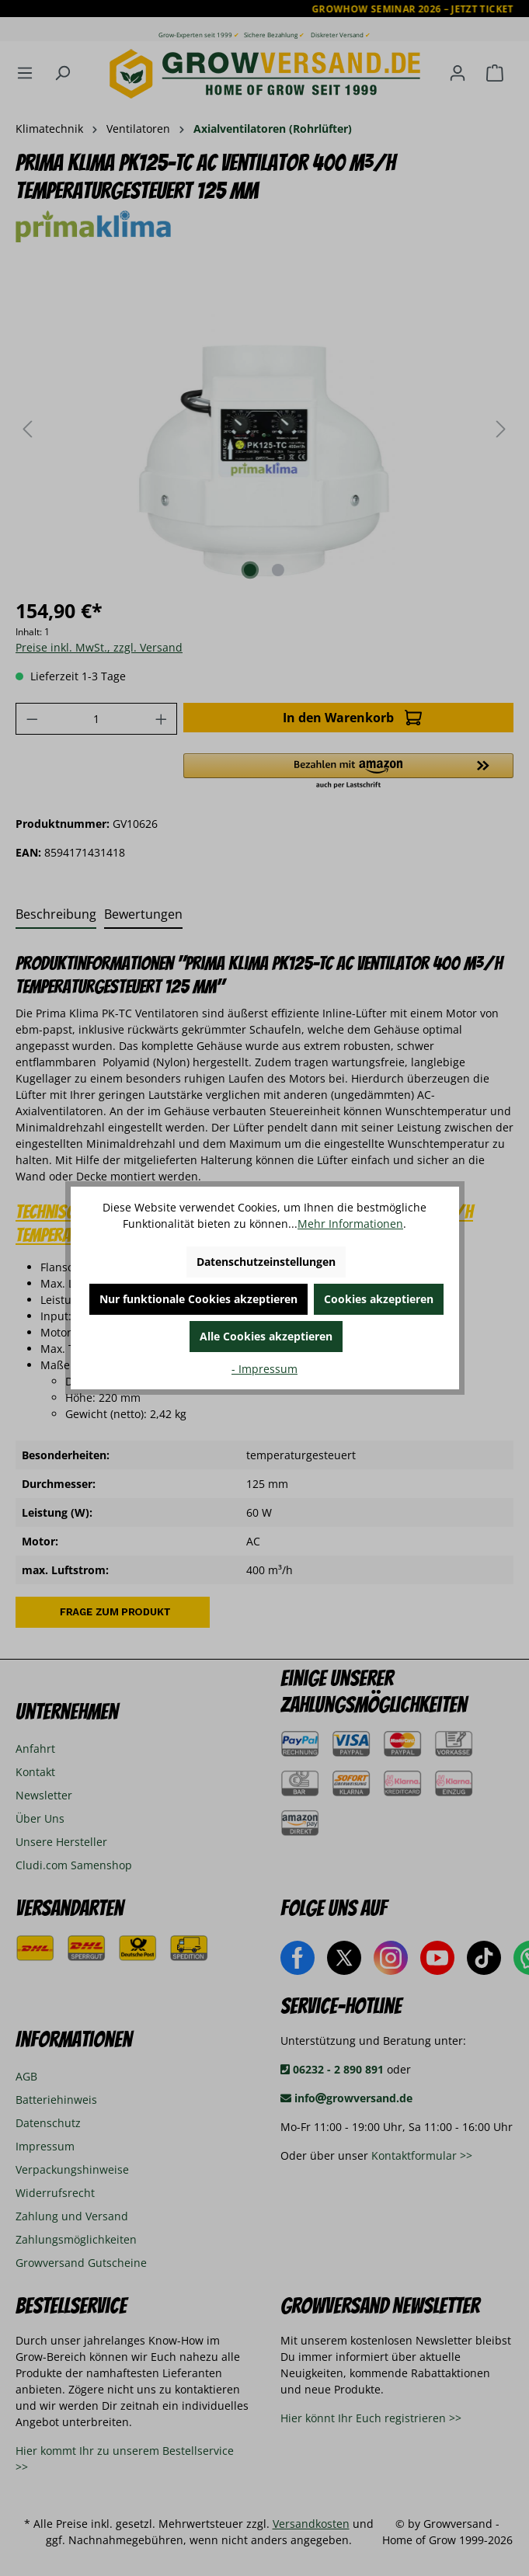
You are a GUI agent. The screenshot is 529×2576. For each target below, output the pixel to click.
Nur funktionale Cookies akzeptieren (198, 1298)
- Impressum (264, 1368)
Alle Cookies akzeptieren (266, 1336)
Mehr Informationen (350, 1223)
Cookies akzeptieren (378, 1298)
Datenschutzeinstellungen (266, 1261)
